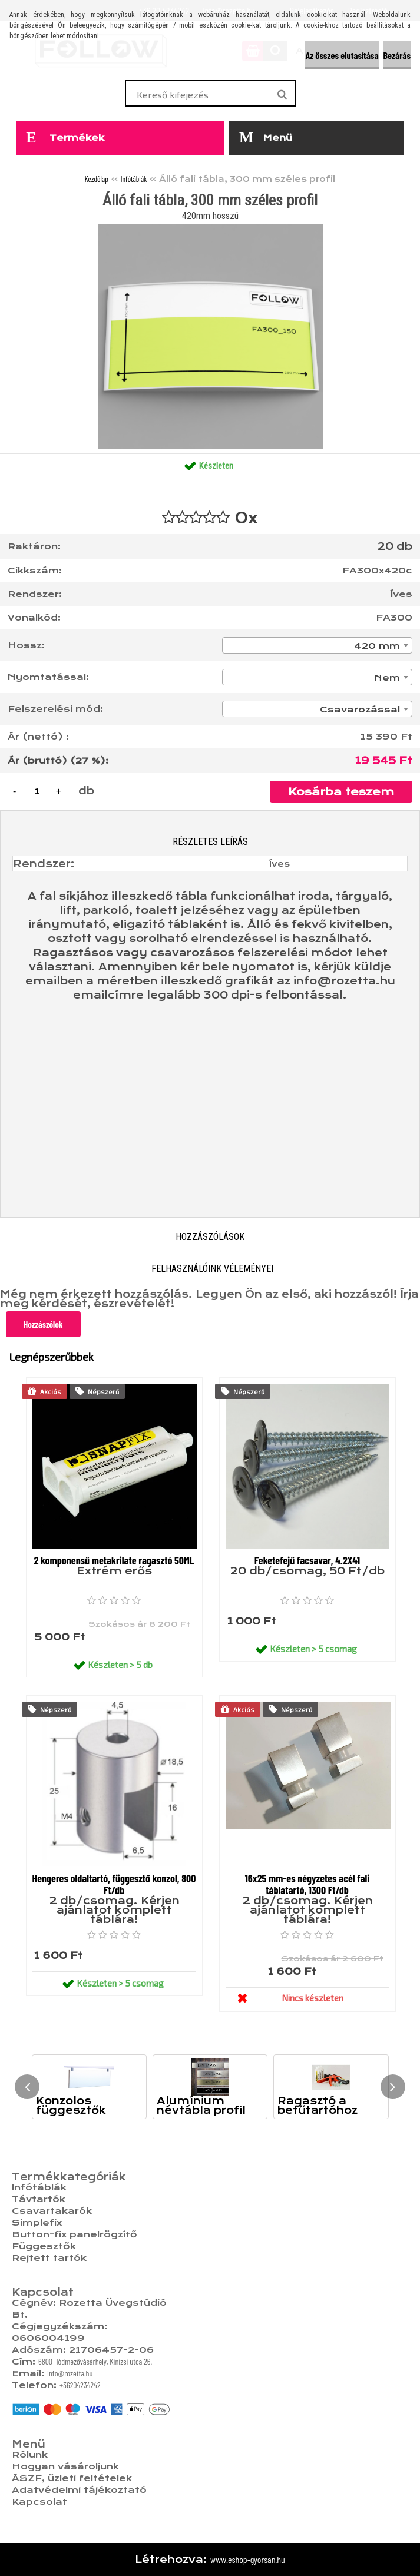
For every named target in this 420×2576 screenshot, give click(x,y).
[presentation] (27, 2086)
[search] (282, 95)
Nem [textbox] (387, 677)
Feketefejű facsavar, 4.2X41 (307, 1560)
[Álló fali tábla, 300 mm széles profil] (210, 228)
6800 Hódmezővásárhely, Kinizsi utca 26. (95, 2361)
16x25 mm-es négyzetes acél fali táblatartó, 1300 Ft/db (307, 1884)
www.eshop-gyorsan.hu (247, 2559)
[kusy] (37, 791)
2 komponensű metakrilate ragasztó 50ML (114, 1560)
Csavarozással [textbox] (360, 709)
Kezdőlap (96, 179)
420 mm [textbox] (377, 646)
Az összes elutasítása (341, 55)
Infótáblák (134, 179)
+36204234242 (80, 2385)
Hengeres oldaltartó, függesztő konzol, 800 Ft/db (114, 1884)
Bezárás (397, 55)
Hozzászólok (43, 1324)
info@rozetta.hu (69, 2373)
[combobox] (317, 645)
